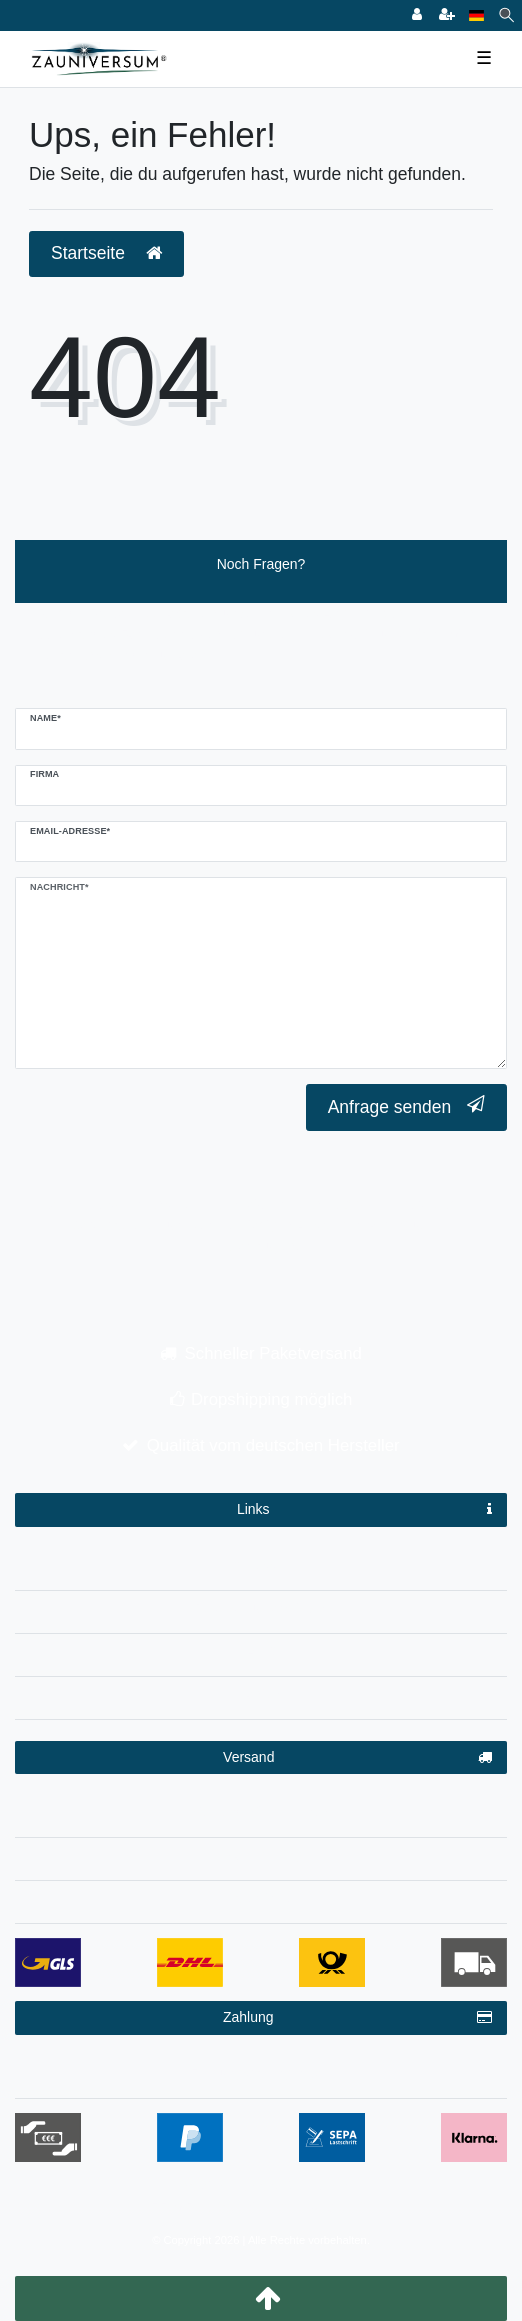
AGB (261, 1651)
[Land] (476, 15)
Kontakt (260, 1694)
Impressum (260, 1565)
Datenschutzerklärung (261, 1608)
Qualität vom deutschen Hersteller (273, 1445)
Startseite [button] (106, 253)
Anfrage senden (406, 1106)
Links (364, 1510)
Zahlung (357, 2018)
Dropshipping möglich (271, 1399)
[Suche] (506, 15)
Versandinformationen (261, 1812)
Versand (357, 1758)
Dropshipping (261, 1855)
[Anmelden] (417, 15)
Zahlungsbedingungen (261, 2073)
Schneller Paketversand (273, 1353)
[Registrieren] (447, 15)
